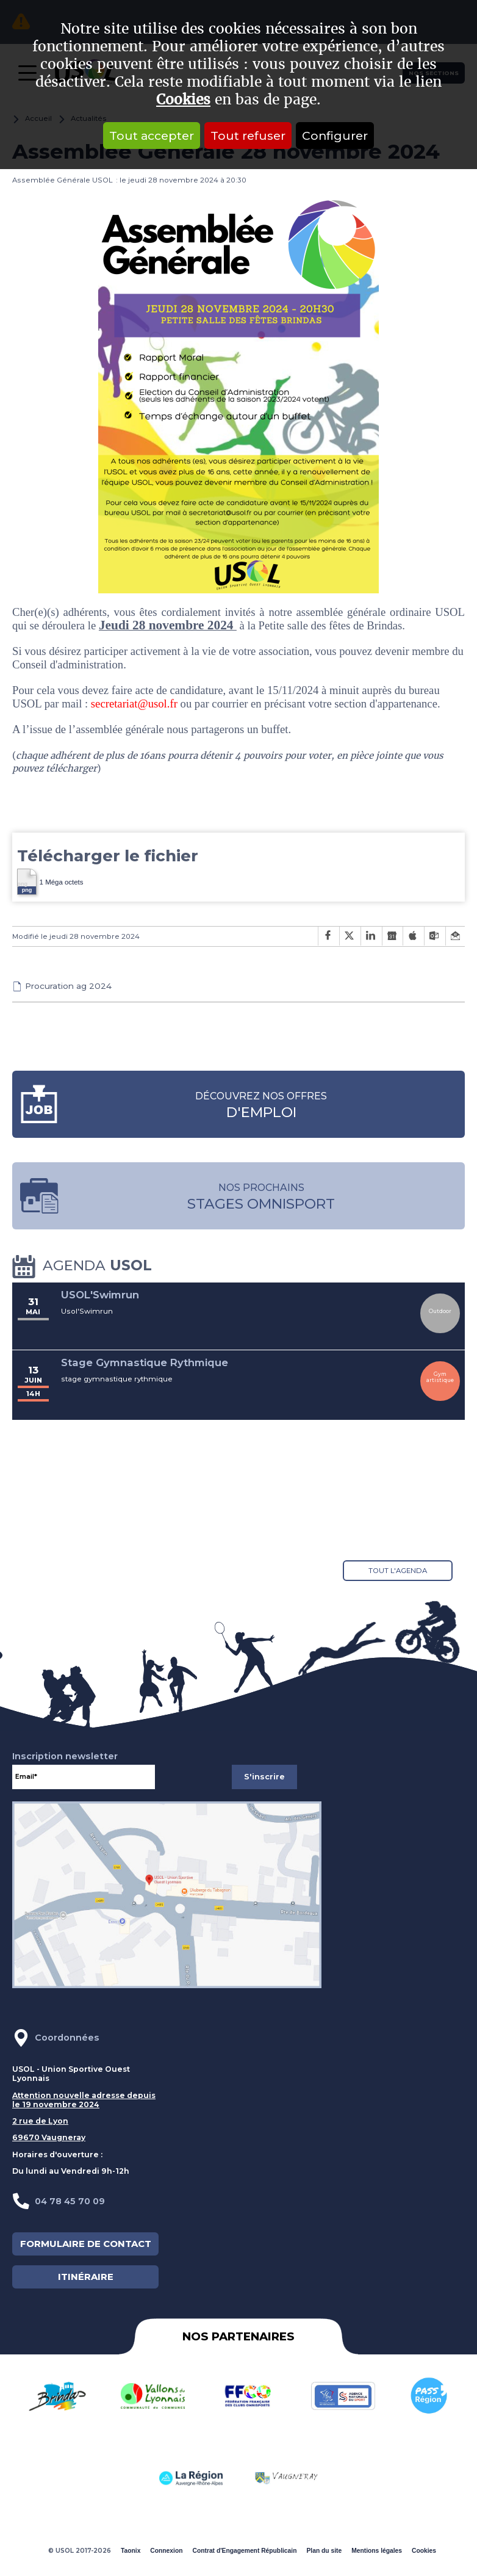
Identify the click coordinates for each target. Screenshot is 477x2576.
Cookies (183, 100)
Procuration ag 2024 (68, 986)
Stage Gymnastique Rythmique (144, 1362)
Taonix (130, 2550)
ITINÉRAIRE (85, 2276)
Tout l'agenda (397, 1570)
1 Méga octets (50, 881)
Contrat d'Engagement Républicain (244, 2550)
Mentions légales (376, 2550)
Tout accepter (151, 135)
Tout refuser (247, 135)
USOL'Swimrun (100, 1295)
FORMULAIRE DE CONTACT (85, 2243)
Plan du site (324, 2550)
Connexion (166, 2550)
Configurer (335, 135)
